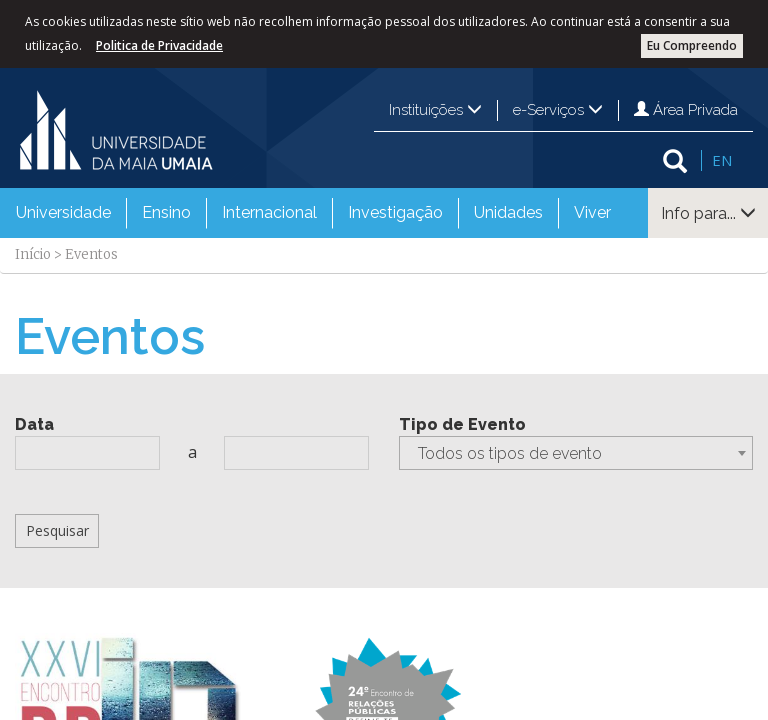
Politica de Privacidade (159, 45)
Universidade (63, 212)
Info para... (708, 213)
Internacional (269, 212)
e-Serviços (558, 110)
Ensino (166, 212)
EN (722, 160)
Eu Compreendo (692, 45)
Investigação (395, 212)
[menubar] (313, 213)
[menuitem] (63, 213)
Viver (592, 212)
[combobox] (576, 453)
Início (33, 254)
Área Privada (686, 110)
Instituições (435, 110)
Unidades (508, 212)
